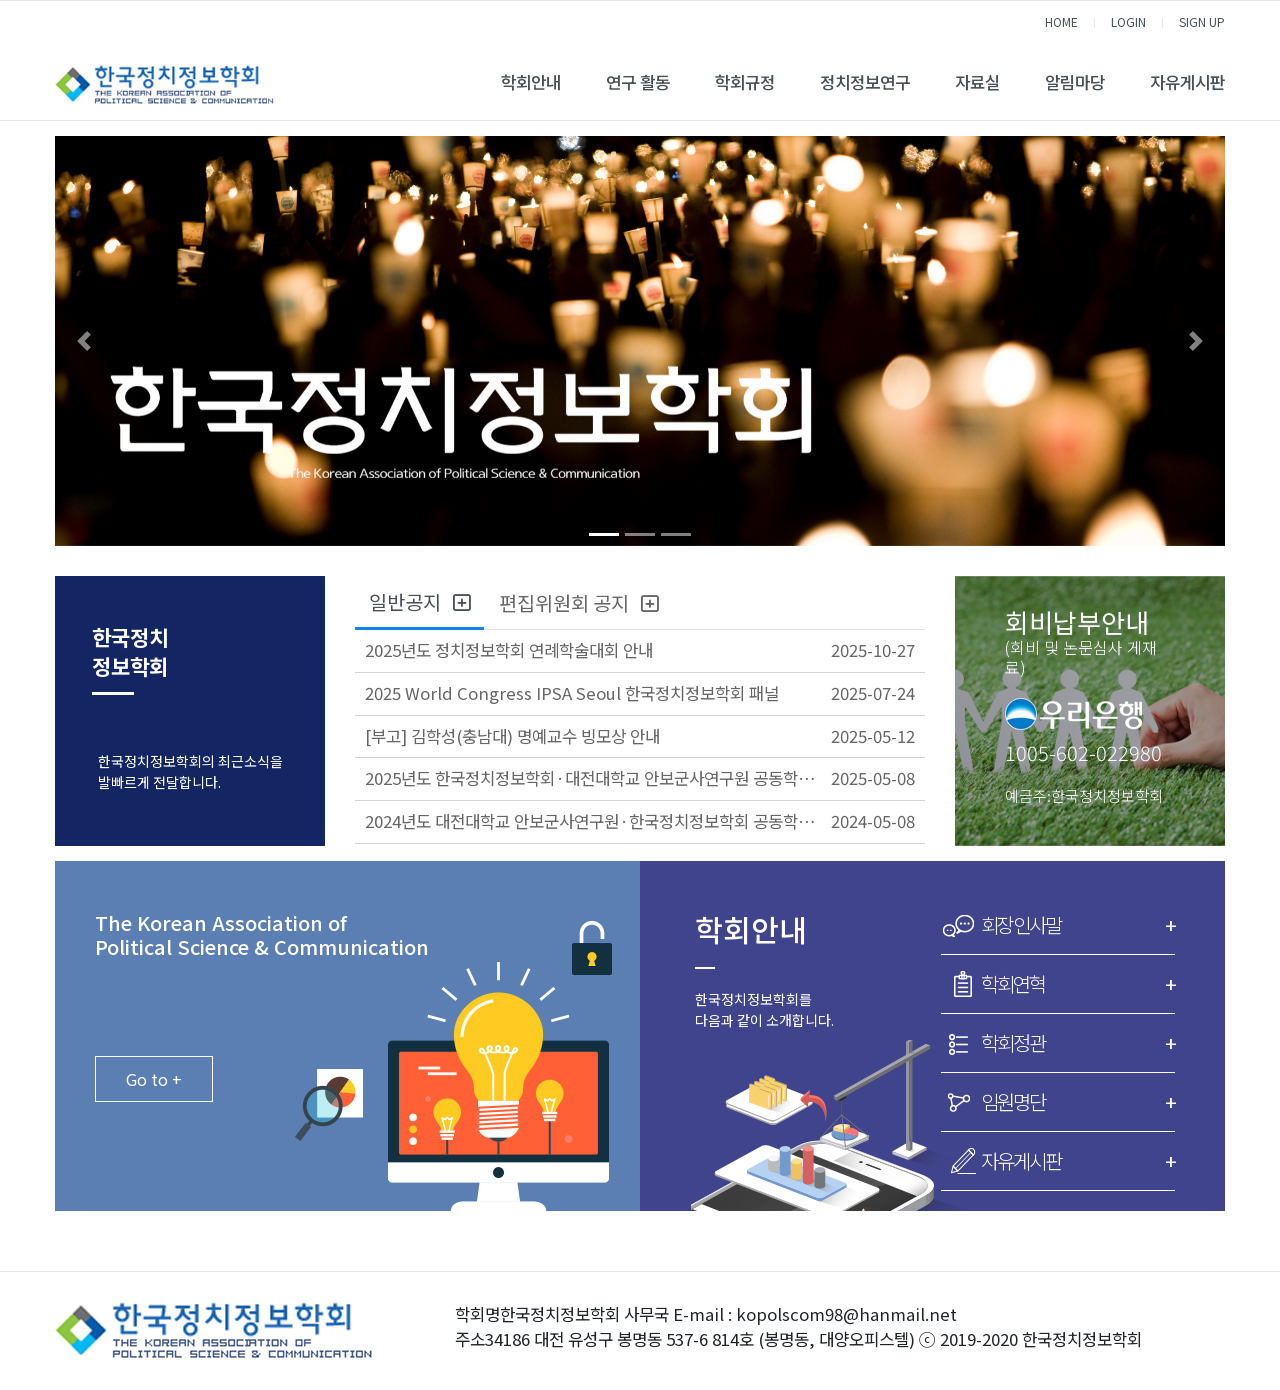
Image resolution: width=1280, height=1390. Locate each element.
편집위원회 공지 (578, 602)
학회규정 (745, 82)
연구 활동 (638, 82)
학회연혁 (1078, 984)
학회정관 (1078, 1043)
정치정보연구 (865, 82)
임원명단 (1078, 1102)
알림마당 (1075, 82)
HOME (1061, 21)
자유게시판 (1187, 82)
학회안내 (531, 82)
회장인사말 (1078, 925)
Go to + (154, 1079)
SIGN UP (1202, 21)
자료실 (977, 82)
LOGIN (1128, 21)
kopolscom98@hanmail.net (846, 1314)
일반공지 (419, 601)
